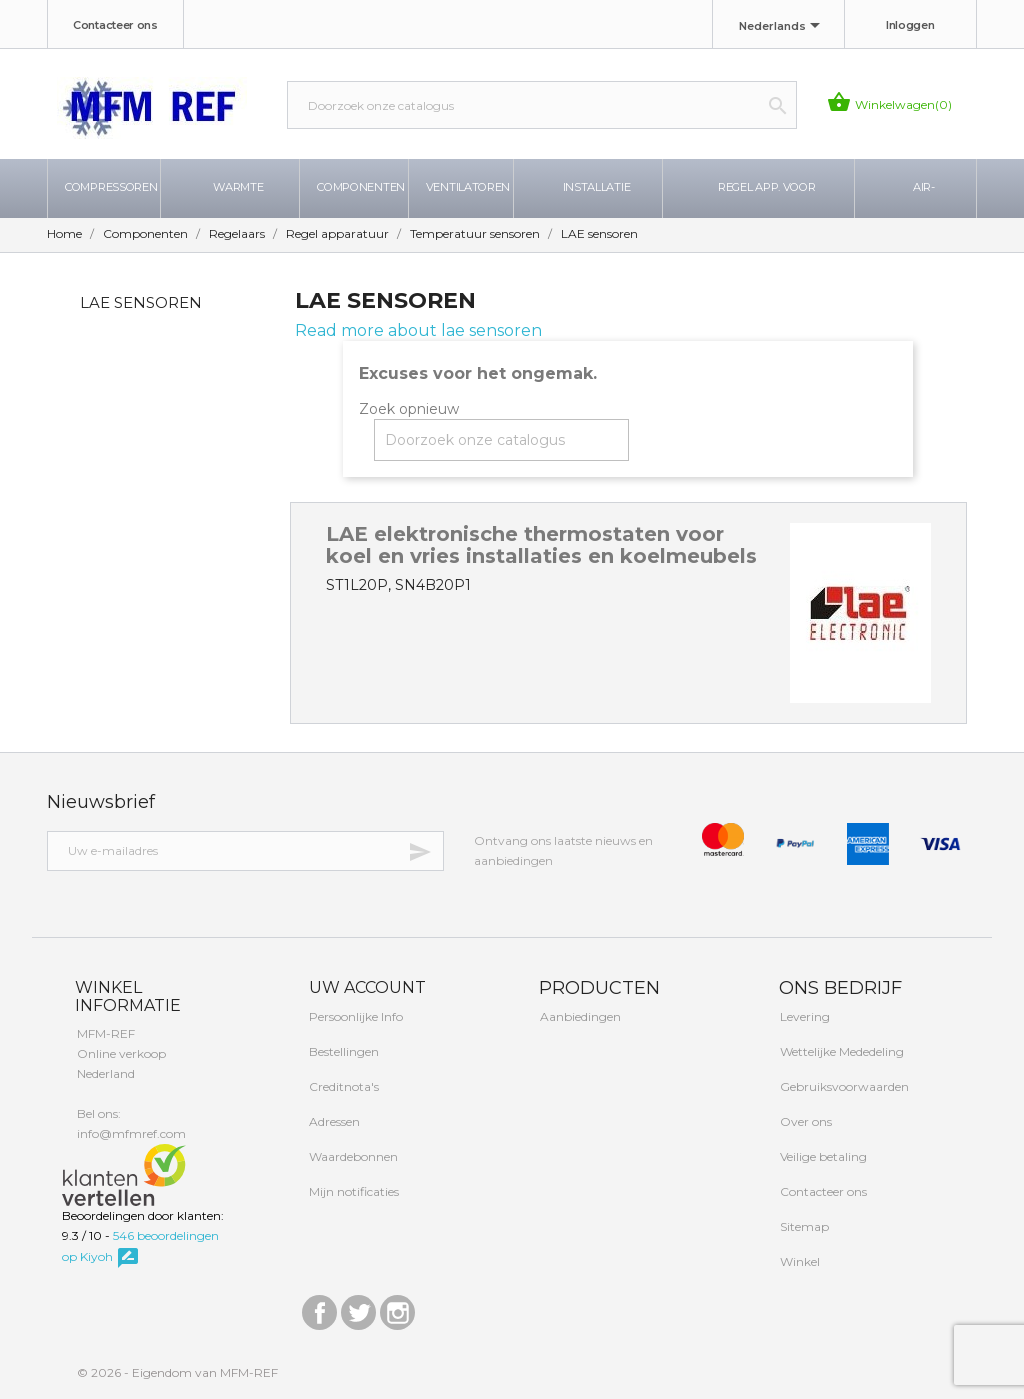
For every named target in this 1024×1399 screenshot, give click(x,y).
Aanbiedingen (579, 1016)
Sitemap (803, 1226)
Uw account (365, 987)
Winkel (798, 1261)
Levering (803, 1016)
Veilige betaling (822, 1156)
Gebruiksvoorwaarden (843, 1086)
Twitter (358, 1307)
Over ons (804, 1121)
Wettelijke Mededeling (840, 1051)
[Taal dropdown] (783, 27)
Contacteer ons (115, 25)
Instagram (397, 1307)
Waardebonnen (352, 1156)
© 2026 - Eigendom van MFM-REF (177, 1372)
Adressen (333, 1121)
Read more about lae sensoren (418, 330)
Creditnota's (342, 1086)
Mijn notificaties (352, 1191)
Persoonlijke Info (354, 1016)
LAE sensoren (141, 302)
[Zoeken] (542, 105)
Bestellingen (342, 1051)
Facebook (319, 1307)
